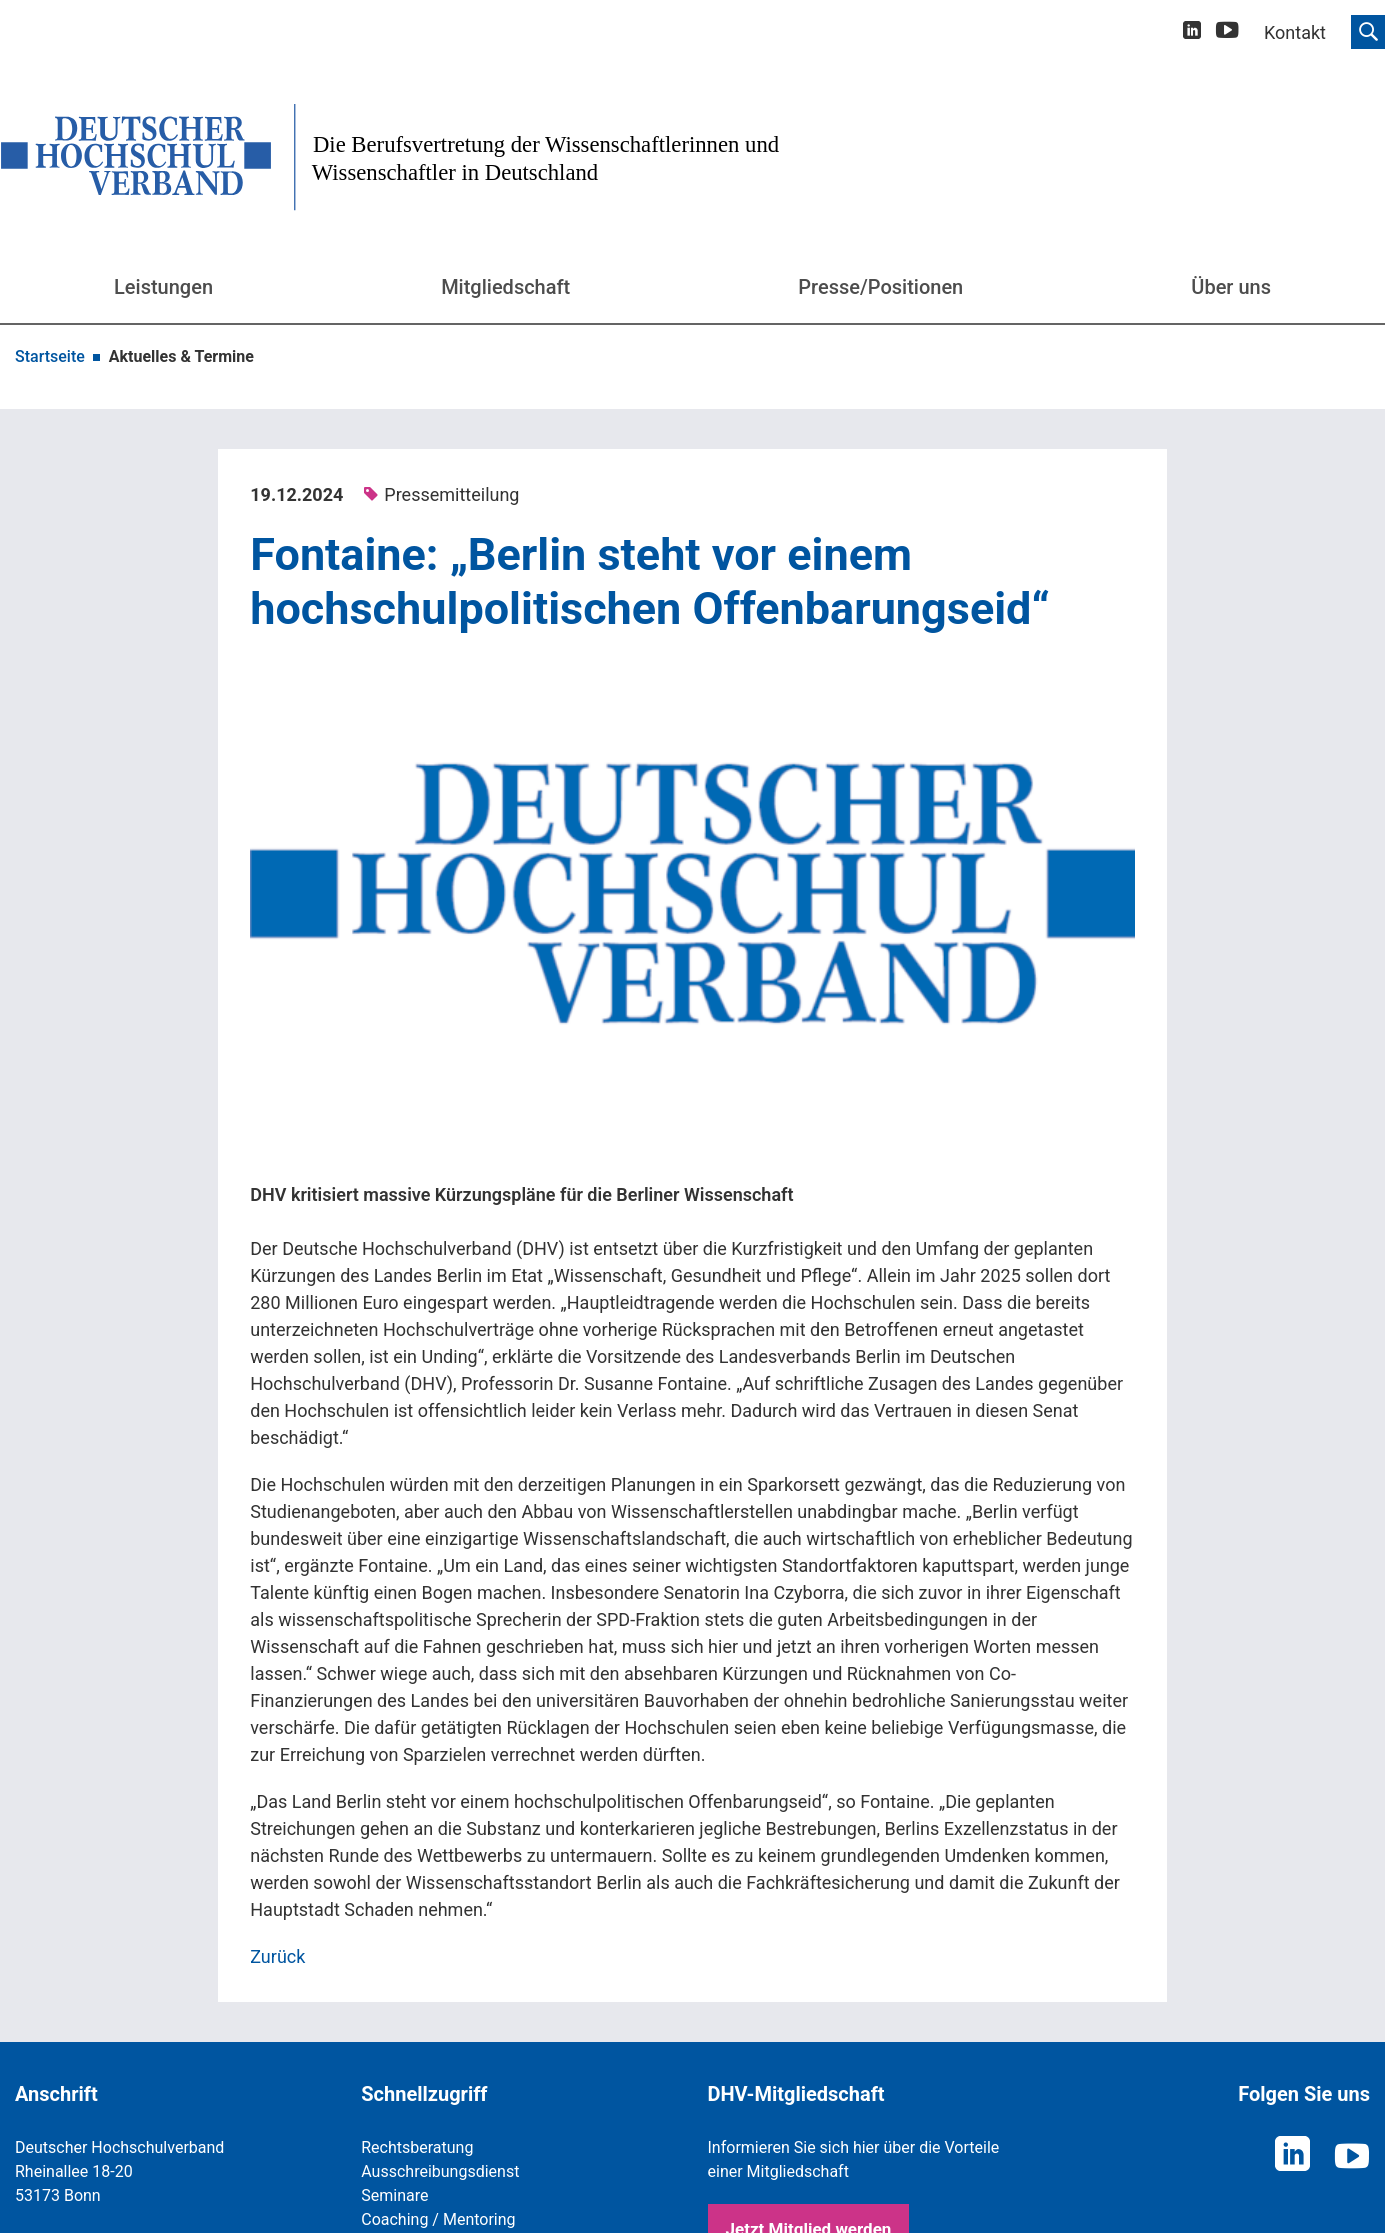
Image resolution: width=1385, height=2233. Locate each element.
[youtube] (1227, 33)
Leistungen (163, 287)
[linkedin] (1192, 32)
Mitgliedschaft (505, 287)
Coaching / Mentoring (438, 2219)
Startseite (50, 356)
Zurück (277, 1956)
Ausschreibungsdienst (440, 2171)
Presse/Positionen (880, 287)
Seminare (394, 2195)
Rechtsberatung (417, 2147)
